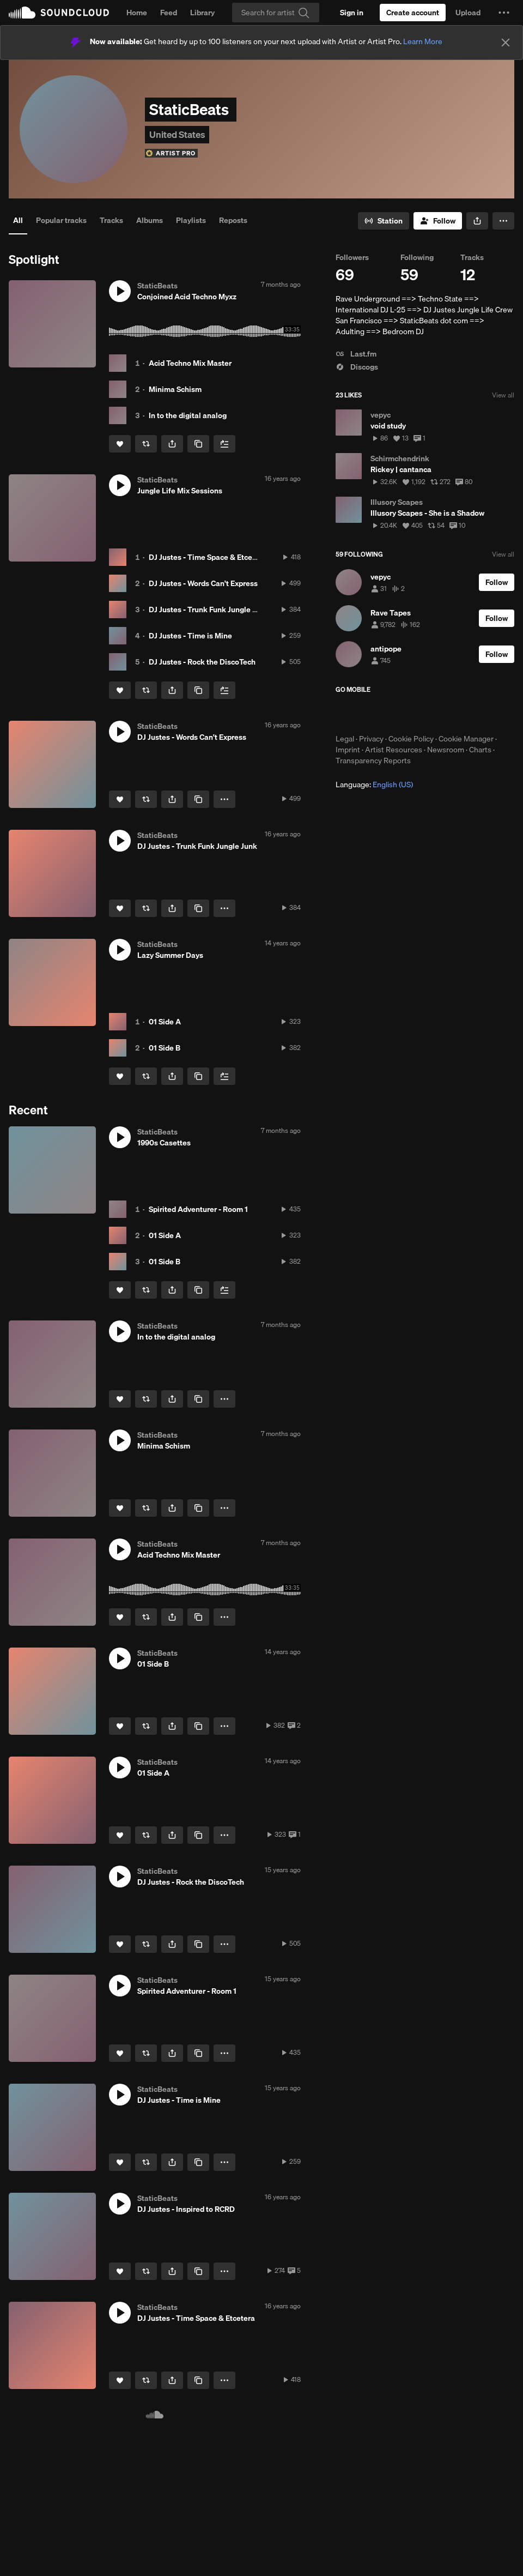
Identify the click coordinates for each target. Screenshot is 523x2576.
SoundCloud (59, 13)
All (18, 220)
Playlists (191, 220)
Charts (480, 750)
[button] (504, 12)
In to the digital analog (188, 415)
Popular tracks (61, 220)
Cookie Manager (466, 739)
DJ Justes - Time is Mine (190, 636)
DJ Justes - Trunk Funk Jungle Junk (209, 610)
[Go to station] (383, 221)
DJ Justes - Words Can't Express (203, 583)
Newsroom (445, 750)
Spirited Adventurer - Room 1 (198, 1209)
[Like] (120, 444)
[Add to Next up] (224, 444)
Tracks (111, 220)
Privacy (371, 739)
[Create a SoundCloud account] (413, 12)
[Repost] (146, 444)
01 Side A (165, 1022)
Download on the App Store (368, 714)
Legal (345, 739)
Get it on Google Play (442, 714)
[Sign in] (351, 12)
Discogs (357, 367)
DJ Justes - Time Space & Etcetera (207, 557)
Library (202, 13)
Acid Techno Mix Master (190, 363)
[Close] (506, 43)
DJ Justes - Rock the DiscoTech (202, 662)
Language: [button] (374, 785)
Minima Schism (175, 389)
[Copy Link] (198, 444)
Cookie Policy (411, 739)
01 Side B (164, 1048)
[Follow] (437, 221)
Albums (149, 220)
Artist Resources (393, 750)
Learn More (422, 41)
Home (136, 13)
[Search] (275, 12)
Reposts (233, 220)
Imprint (348, 750)
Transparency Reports (373, 761)
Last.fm (356, 354)
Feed (168, 13)
